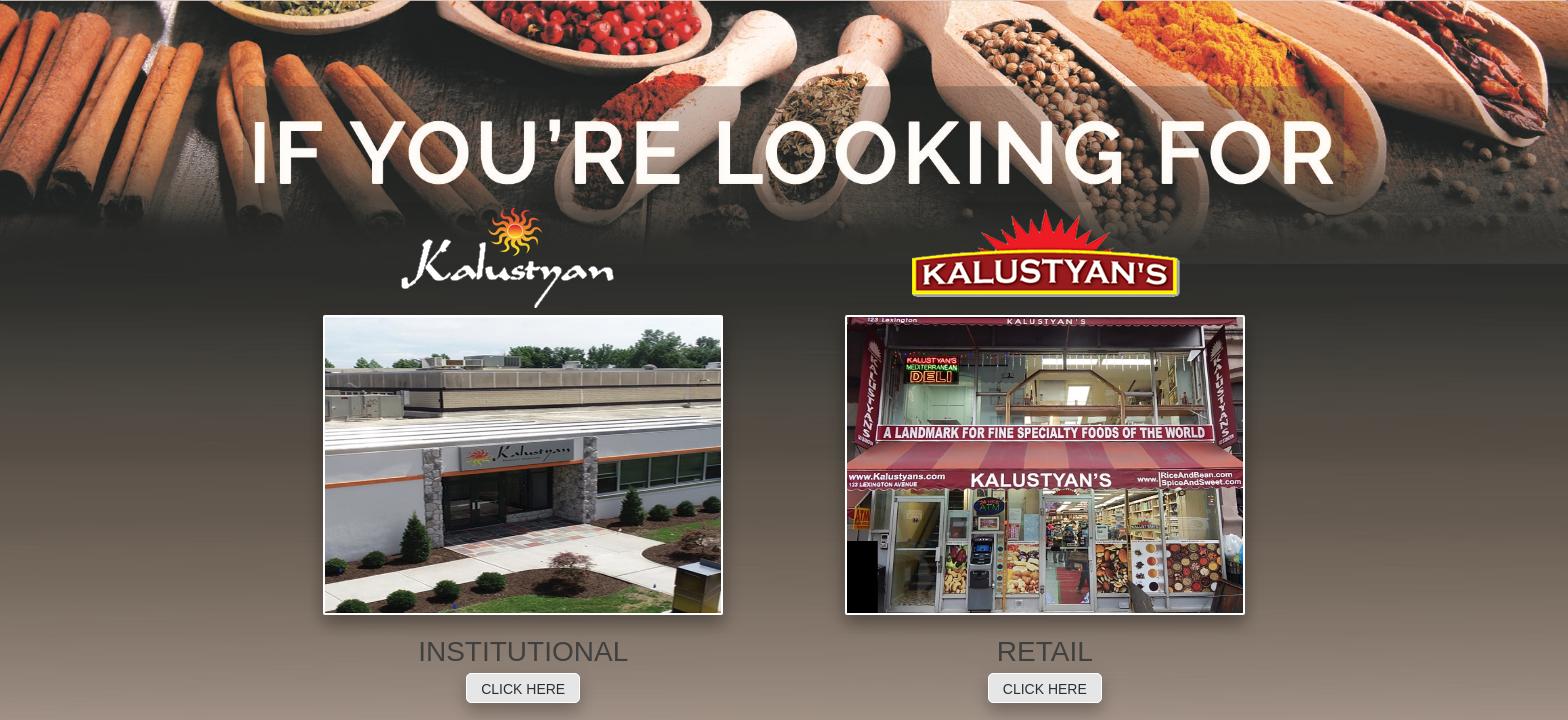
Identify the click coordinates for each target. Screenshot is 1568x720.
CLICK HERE (523, 689)
